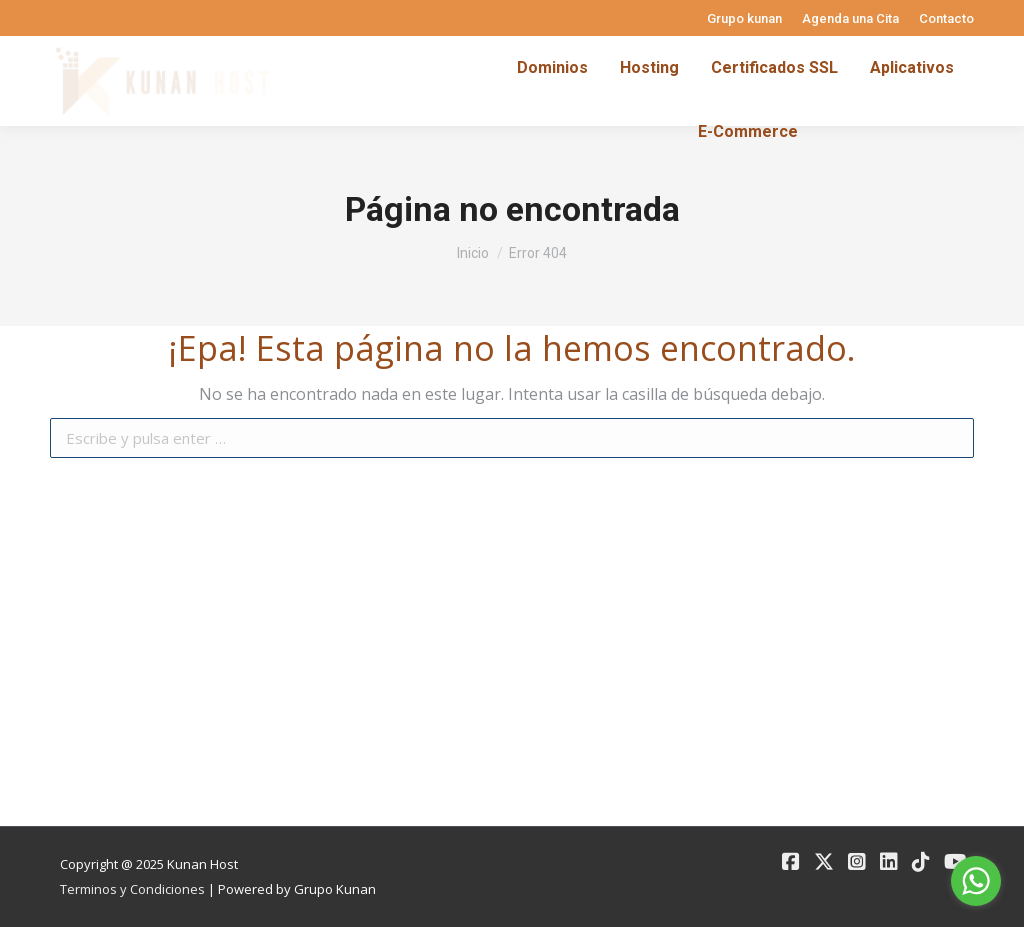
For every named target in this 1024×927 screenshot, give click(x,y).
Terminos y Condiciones (132, 889)
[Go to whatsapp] (976, 881)
